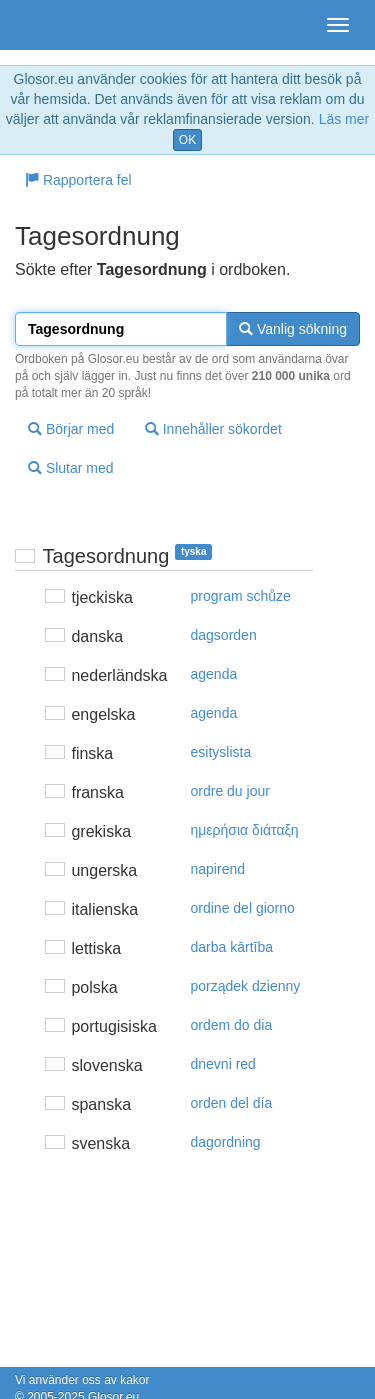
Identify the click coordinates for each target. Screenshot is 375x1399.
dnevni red (223, 1064)
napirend (218, 869)
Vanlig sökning (293, 329)
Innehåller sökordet (213, 429)
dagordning (226, 1142)
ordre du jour (230, 791)
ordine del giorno (243, 908)
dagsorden (224, 635)
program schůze (241, 596)
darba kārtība (232, 947)
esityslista (221, 752)
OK (187, 140)
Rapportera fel (78, 180)
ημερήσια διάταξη (245, 830)
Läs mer (344, 119)
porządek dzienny (246, 986)
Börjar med (71, 429)
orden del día (232, 1103)
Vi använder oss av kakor (82, 1380)
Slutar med (71, 468)
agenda (214, 674)
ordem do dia (232, 1025)
